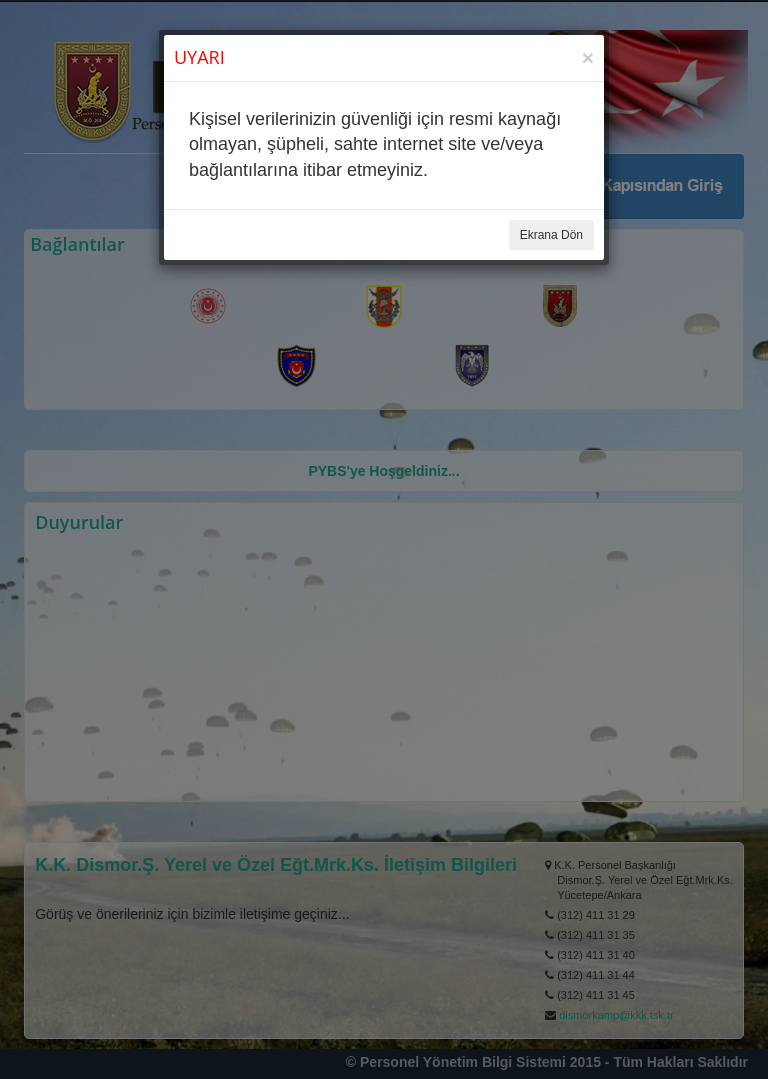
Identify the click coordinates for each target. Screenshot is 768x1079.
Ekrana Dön (551, 235)
